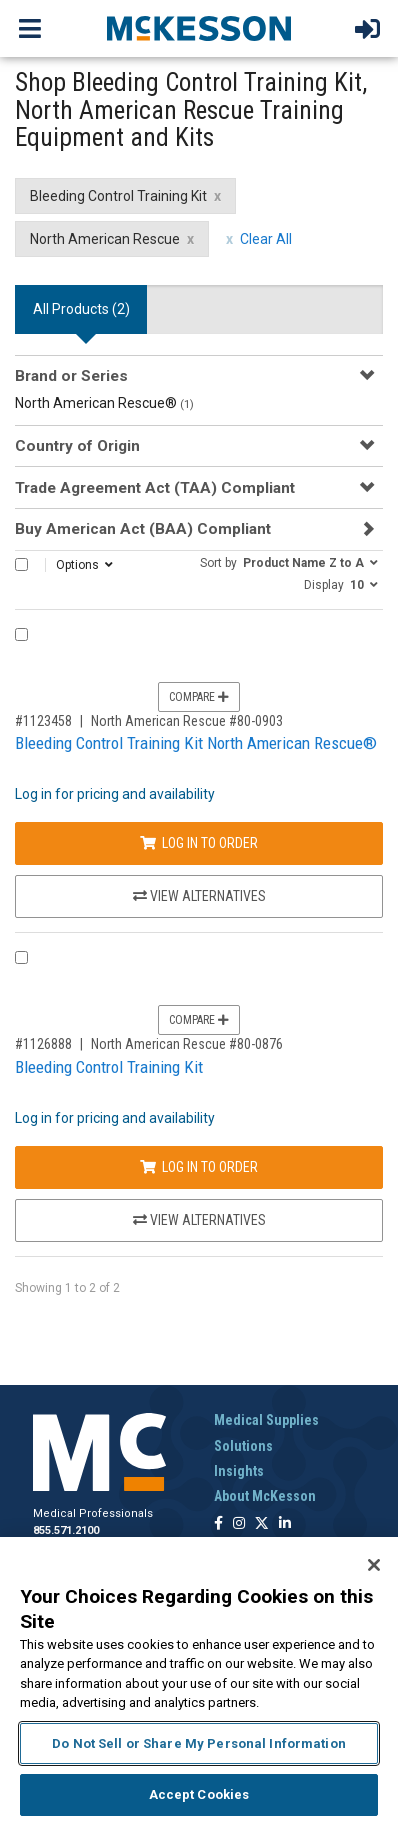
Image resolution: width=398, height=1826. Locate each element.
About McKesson (265, 1496)
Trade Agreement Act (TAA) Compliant (155, 488)
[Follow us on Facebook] (218, 1524)
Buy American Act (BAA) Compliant (143, 529)
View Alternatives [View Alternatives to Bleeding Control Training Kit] (199, 1220)
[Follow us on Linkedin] (285, 1524)
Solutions (243, 1446)
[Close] (374, 1565)
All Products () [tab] (81, 309)
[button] (289, 562)
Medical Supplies (266, 1420)
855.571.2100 (66, 1530)
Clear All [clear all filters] (266, 239)
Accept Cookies (199, 1794)
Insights (239, 1471)
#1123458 (43, 721)
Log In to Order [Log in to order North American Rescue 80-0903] (199, 843)
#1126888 (43, 1044)
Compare (199, 697)
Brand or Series (71, 376)
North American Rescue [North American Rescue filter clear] (105, 239)
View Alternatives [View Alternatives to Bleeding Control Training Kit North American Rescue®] (199, 896)
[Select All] (21, 564)
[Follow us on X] (262, 1524)
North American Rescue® (104, 403)
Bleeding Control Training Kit (109, 1067)
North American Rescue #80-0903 (187, 721)
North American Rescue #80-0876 (187, 1044)
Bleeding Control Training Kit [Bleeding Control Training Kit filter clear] (118, 196)
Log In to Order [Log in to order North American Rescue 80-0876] (199, 1167)
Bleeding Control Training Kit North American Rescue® (196, 743)
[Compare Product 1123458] (21, 634)
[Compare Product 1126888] (21, 957)
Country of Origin (77, 446)
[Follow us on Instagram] (239, 1524)
